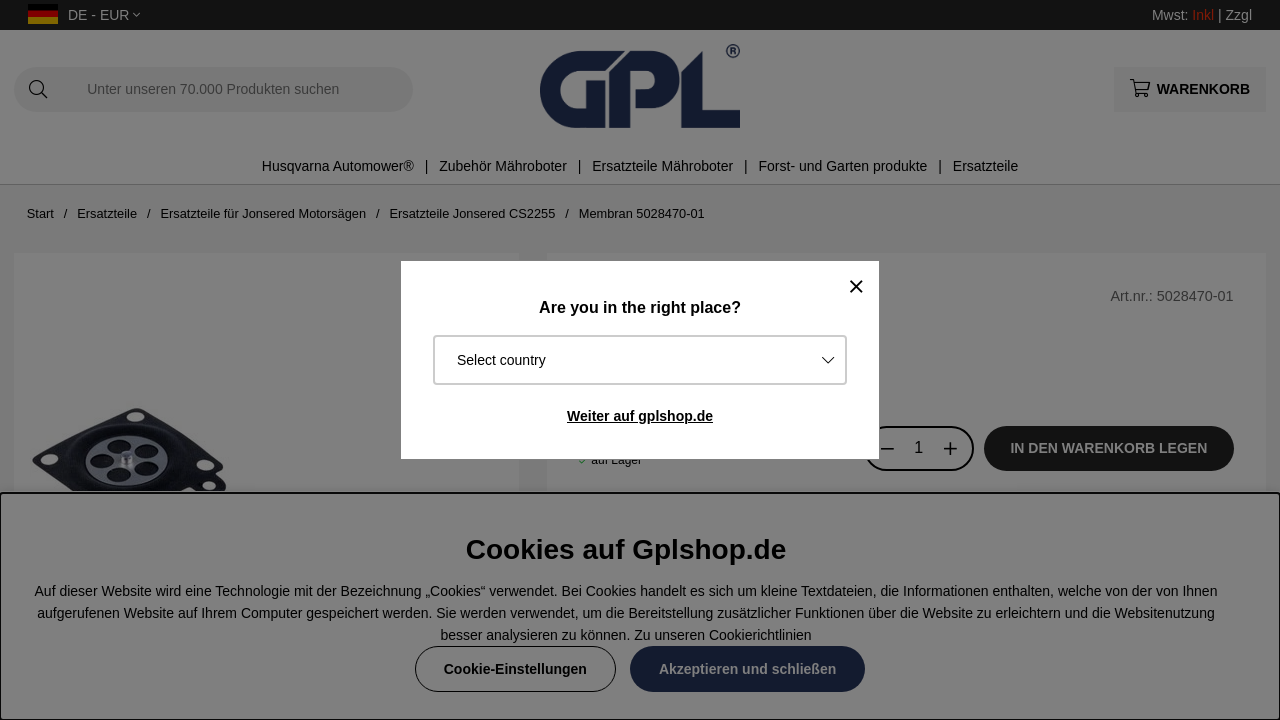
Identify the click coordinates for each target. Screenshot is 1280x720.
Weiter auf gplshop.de (640, 416)
